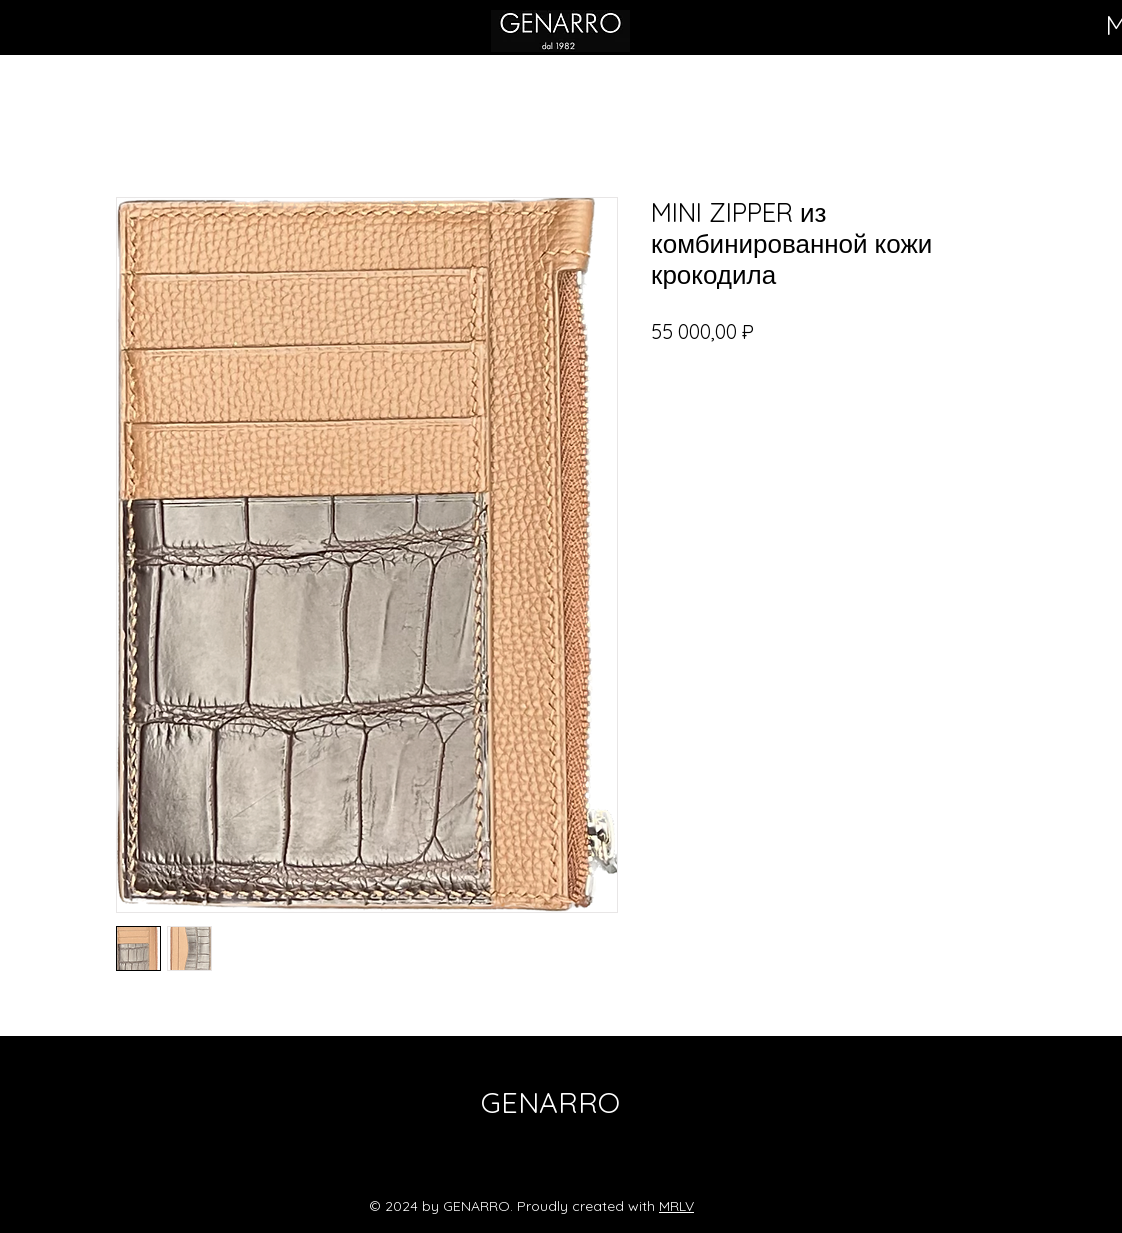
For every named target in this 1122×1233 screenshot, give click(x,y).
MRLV (676, 1206)
